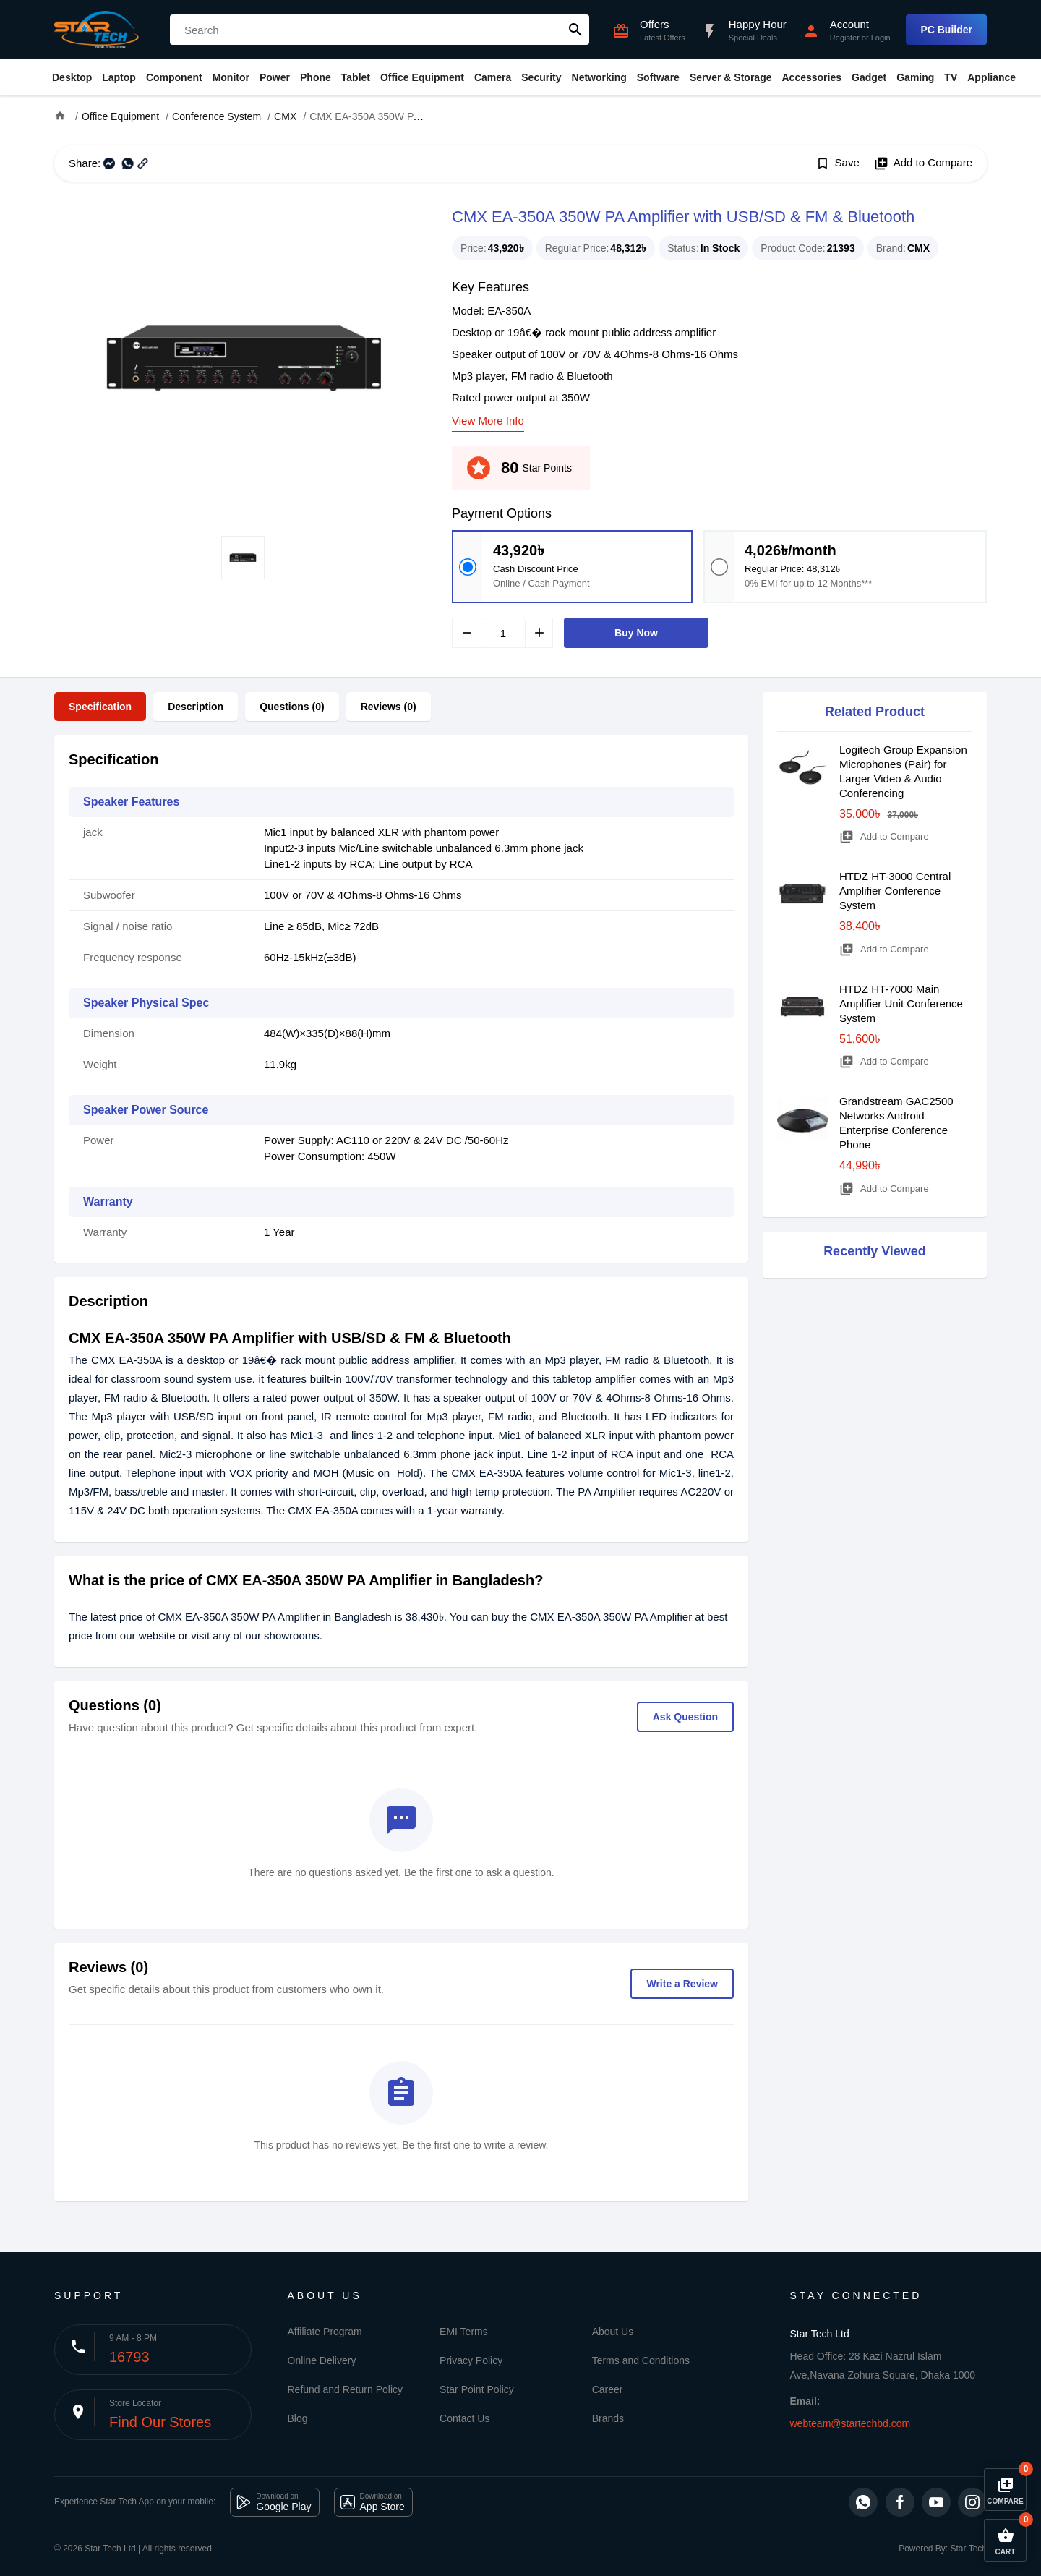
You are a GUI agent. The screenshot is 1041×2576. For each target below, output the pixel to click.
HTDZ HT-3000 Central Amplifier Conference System (895, 890)
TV (950, 77)
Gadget (869, 77)
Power (275, 77)
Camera (492, 77)
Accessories (811, 77)
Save (837, 163)
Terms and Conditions (641, 2360)
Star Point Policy (477, 2389)
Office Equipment (422, 77)
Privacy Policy (471, 2360)
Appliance (991, 77)
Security (541, 77)
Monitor (231, 77)
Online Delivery (322, 2360)
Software (658, 77)
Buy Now (636, 633)
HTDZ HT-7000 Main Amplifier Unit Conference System (901, 1003)
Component (174, 77)
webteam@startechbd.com (850, 2423)
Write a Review (682, 1983)
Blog (298, 2418)
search (575, 29)
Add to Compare (923, 163)
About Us (613, 2331)
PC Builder (946, 29)
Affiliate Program (325, 2331)
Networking (599, 77)
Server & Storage (731, 77)
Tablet (355, 77)
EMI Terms (464, 2331)
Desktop (72, 77)
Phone (315, 77)
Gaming (915, 77)
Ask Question (685, 1717)
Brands (608, 2418)
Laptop (119, 77)
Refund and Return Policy (345, 2389)
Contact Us (464, 2418)
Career (607, 2389)
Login (881, 37)
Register (845, 37)
